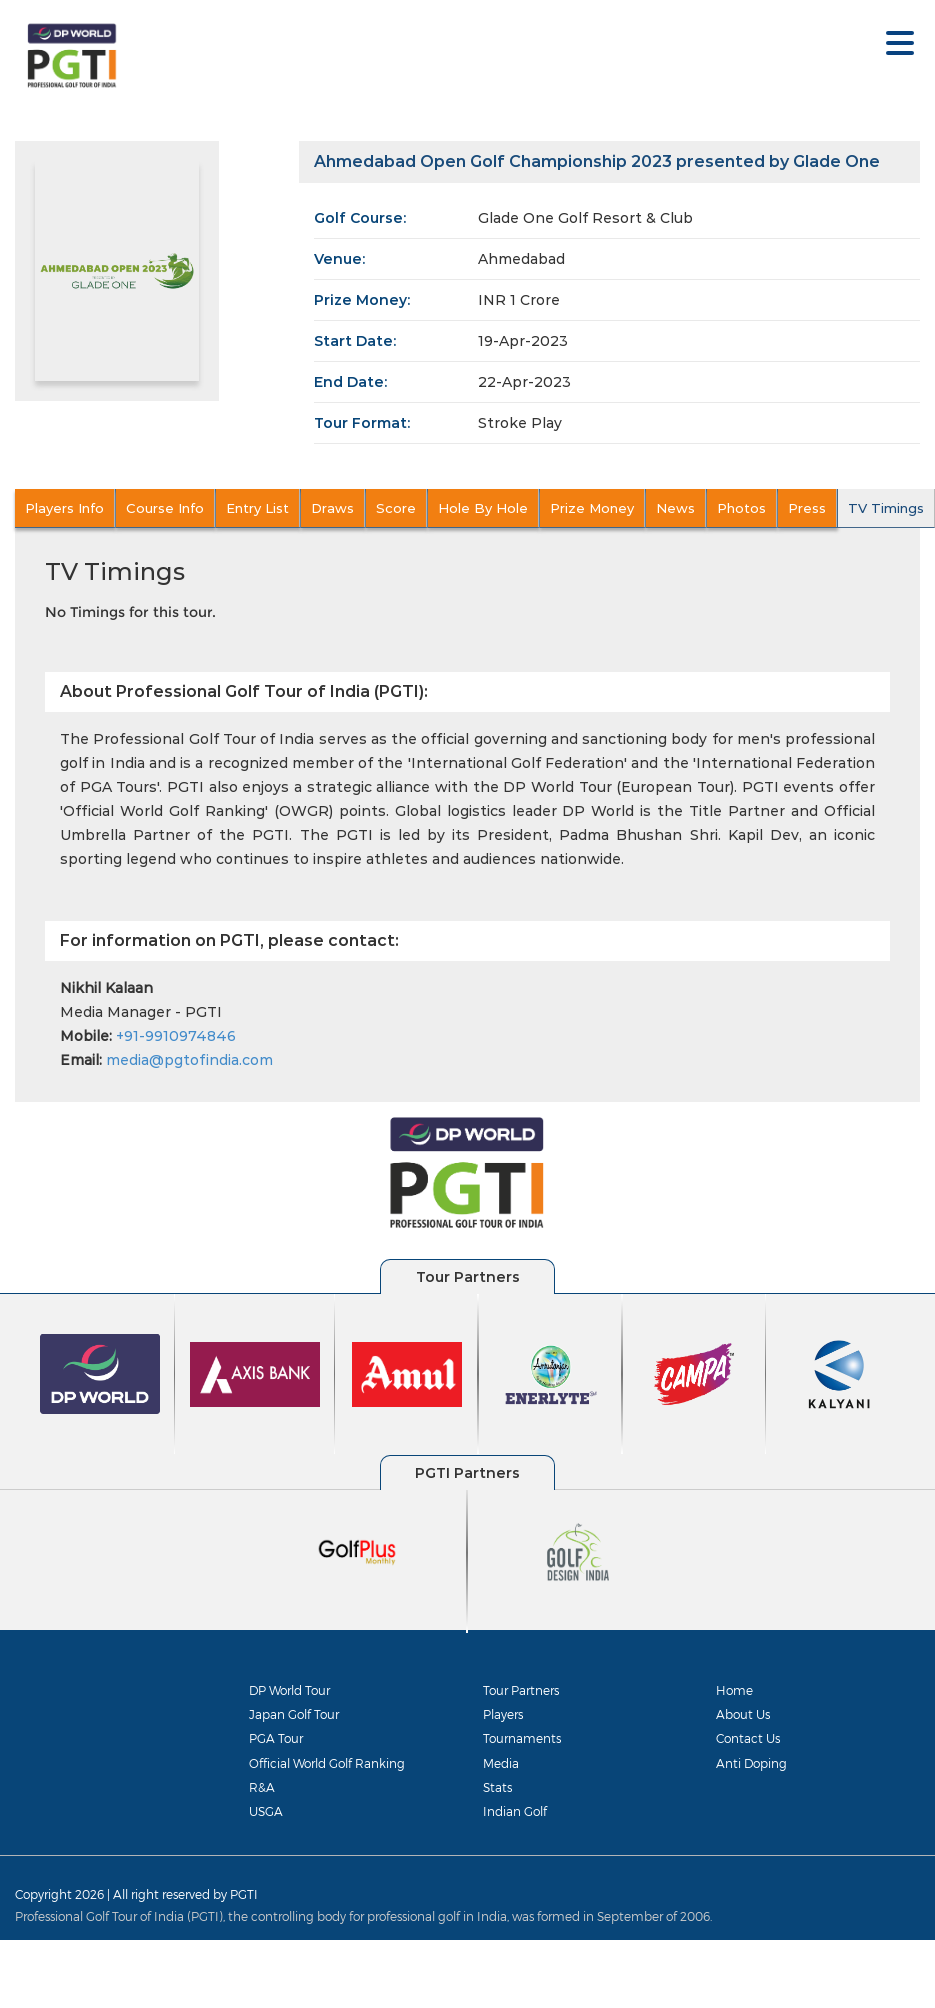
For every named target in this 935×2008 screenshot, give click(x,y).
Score (396, 508)
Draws (332, 508)
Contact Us (748, 1738)
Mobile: (86, 1036)
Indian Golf (515, 1811)
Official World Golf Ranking (327, 1763)
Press (807, 508)
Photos (741, 508)
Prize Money (592, 508)
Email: (81, 1060)
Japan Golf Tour (294, 1714)
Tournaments (522, 1738)
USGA (266, 1811)
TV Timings (886, 508)
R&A (262, 1787)
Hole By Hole (483, 508)
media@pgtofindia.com (189, 1060)
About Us (743, 1714)
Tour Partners (521, 1690)
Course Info (165, 508)
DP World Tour (289, 1690)
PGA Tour (276, 1738)
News (675, 508)
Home (734, 1690)
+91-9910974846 (176, 1036)
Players (503, 1714)
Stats (497, 1787)
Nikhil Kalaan (106, 988)
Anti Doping (751, 1763)
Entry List (257, 508)
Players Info (64, 508)
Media (501, 1763)
